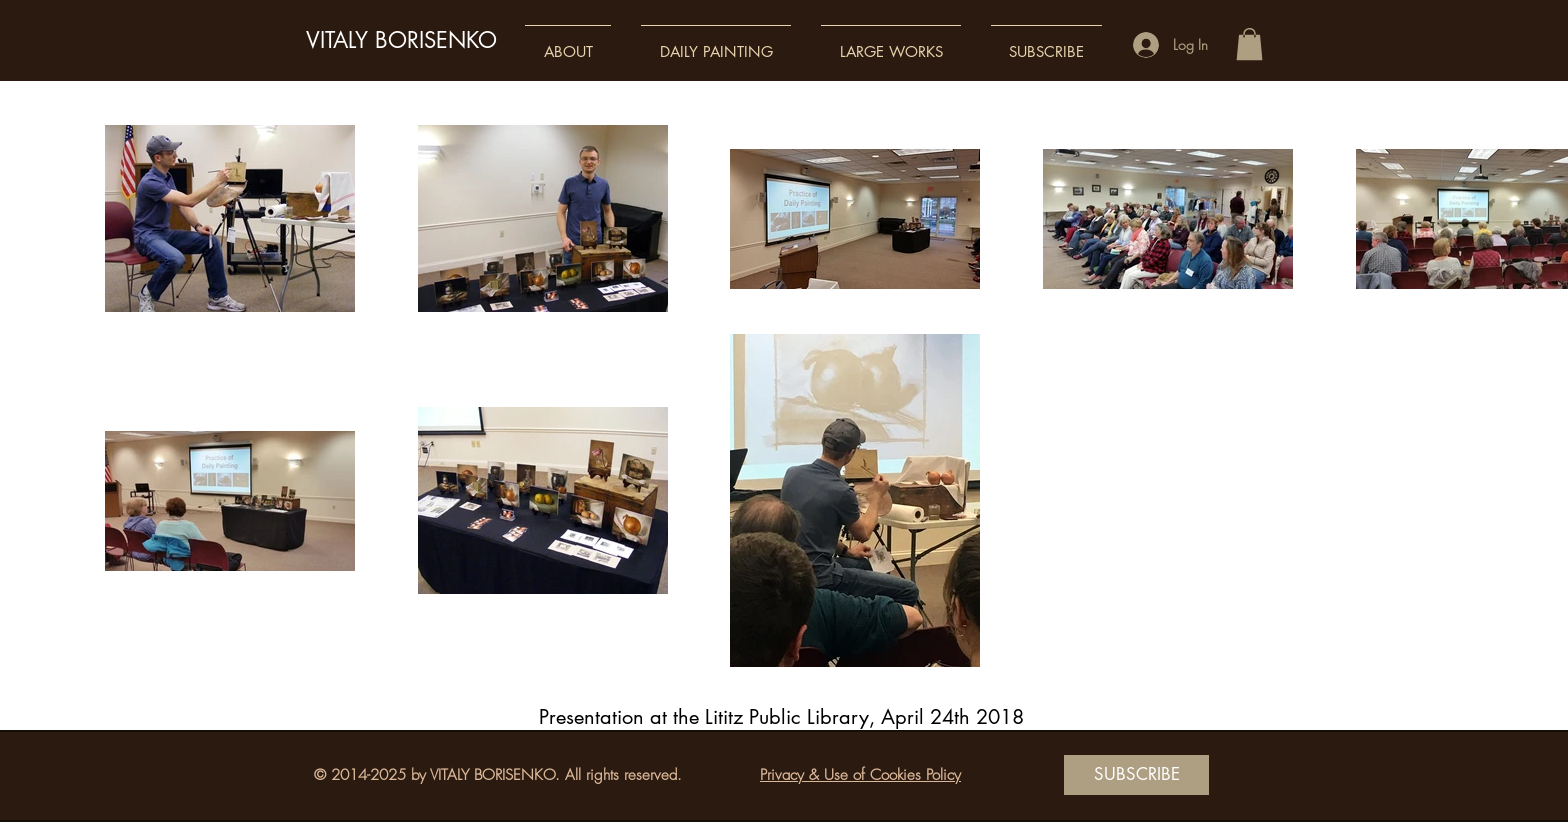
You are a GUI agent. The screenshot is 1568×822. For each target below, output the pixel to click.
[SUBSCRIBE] (1136, 775)
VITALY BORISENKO (401, 40)
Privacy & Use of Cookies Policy (860, 775)
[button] (568, 42)
